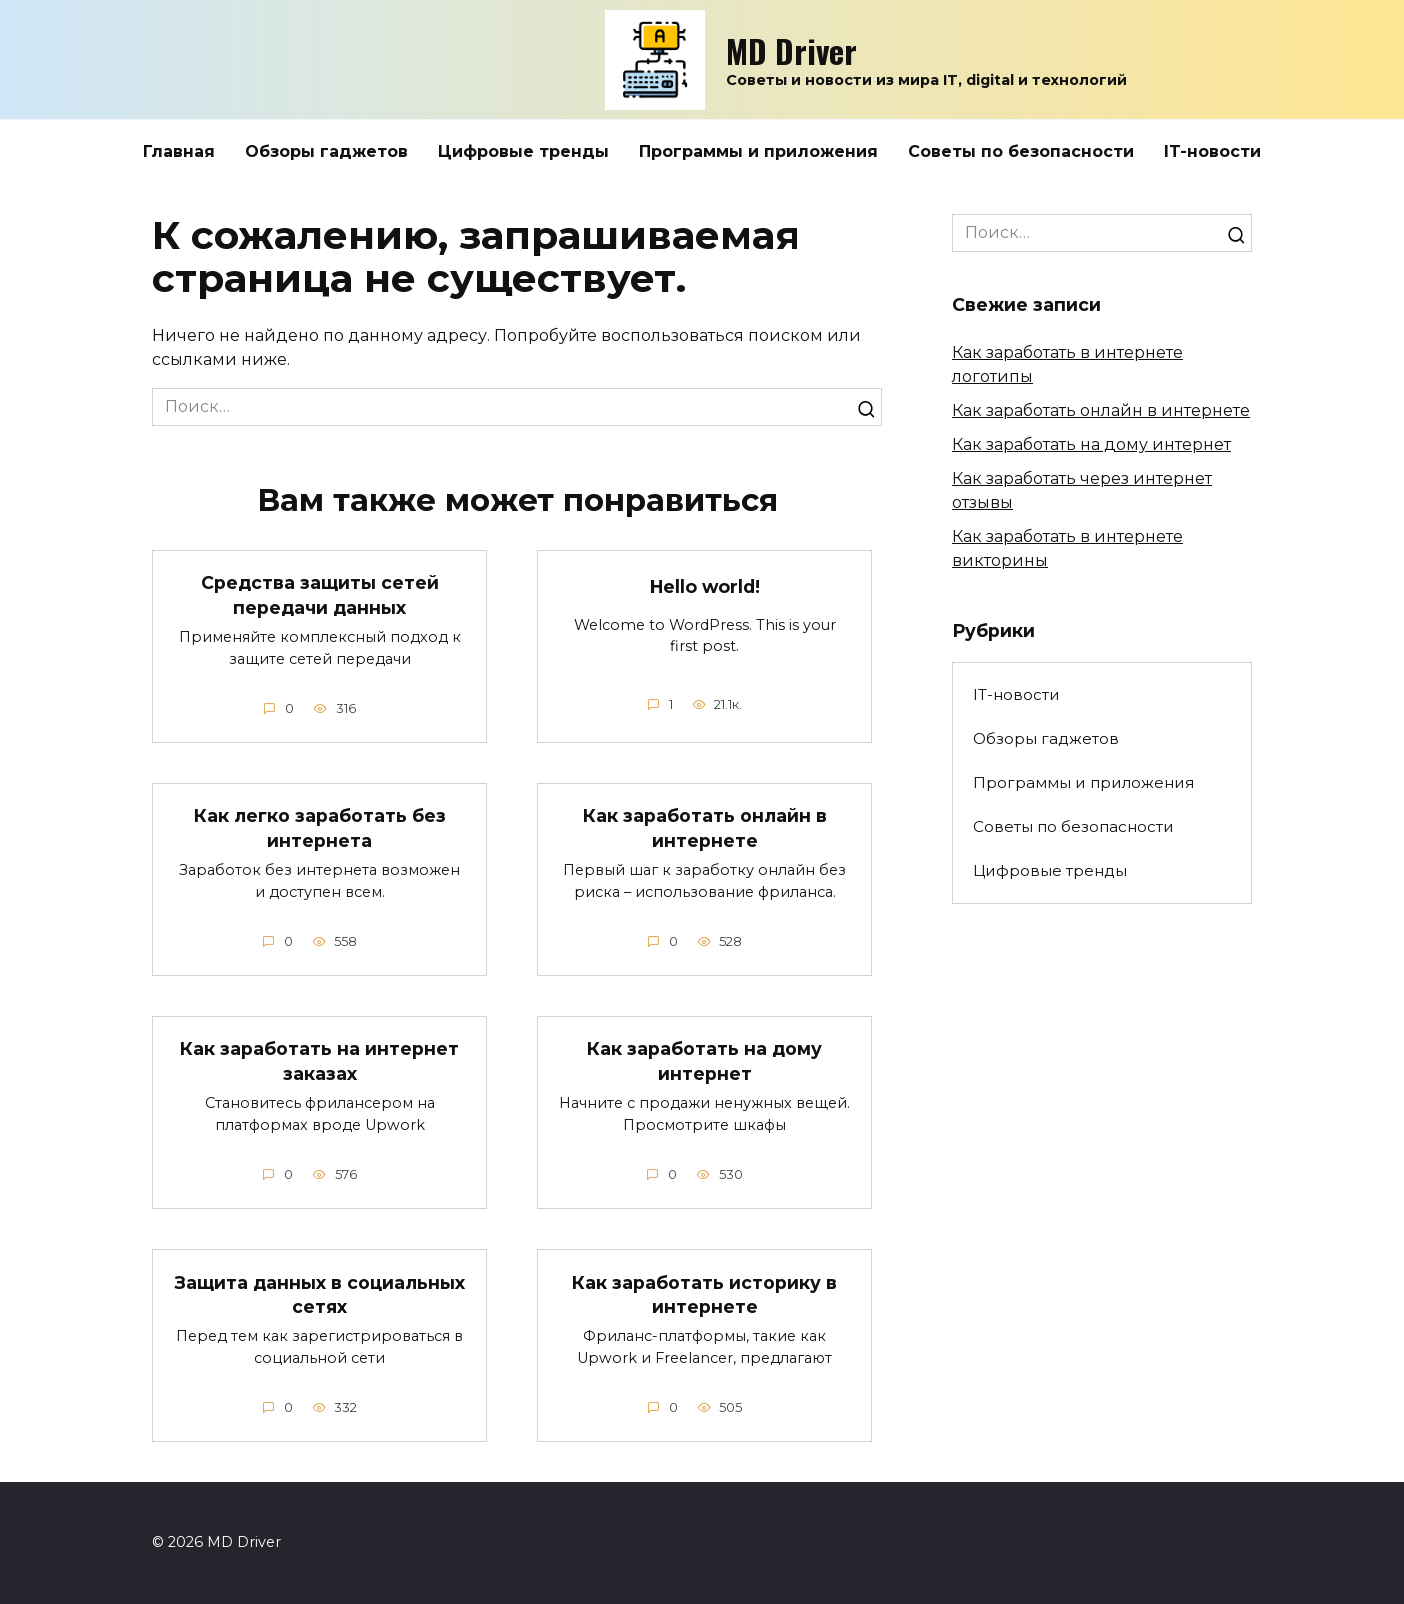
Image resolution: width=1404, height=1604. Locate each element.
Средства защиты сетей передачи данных (320, 595)
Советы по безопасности (1021, 151)
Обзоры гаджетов (326, 151)
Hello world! (705, 586)
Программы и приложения (758, 151)
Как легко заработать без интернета (320, 828)
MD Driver (791, 50)
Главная (179, 151)
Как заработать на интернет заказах (319, 1062)
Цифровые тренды (523, 151)
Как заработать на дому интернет (704, 1062)
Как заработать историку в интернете (704, 1295)
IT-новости (1212, 151)
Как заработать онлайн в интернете (705, 828)
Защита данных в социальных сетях (320, 1295)
